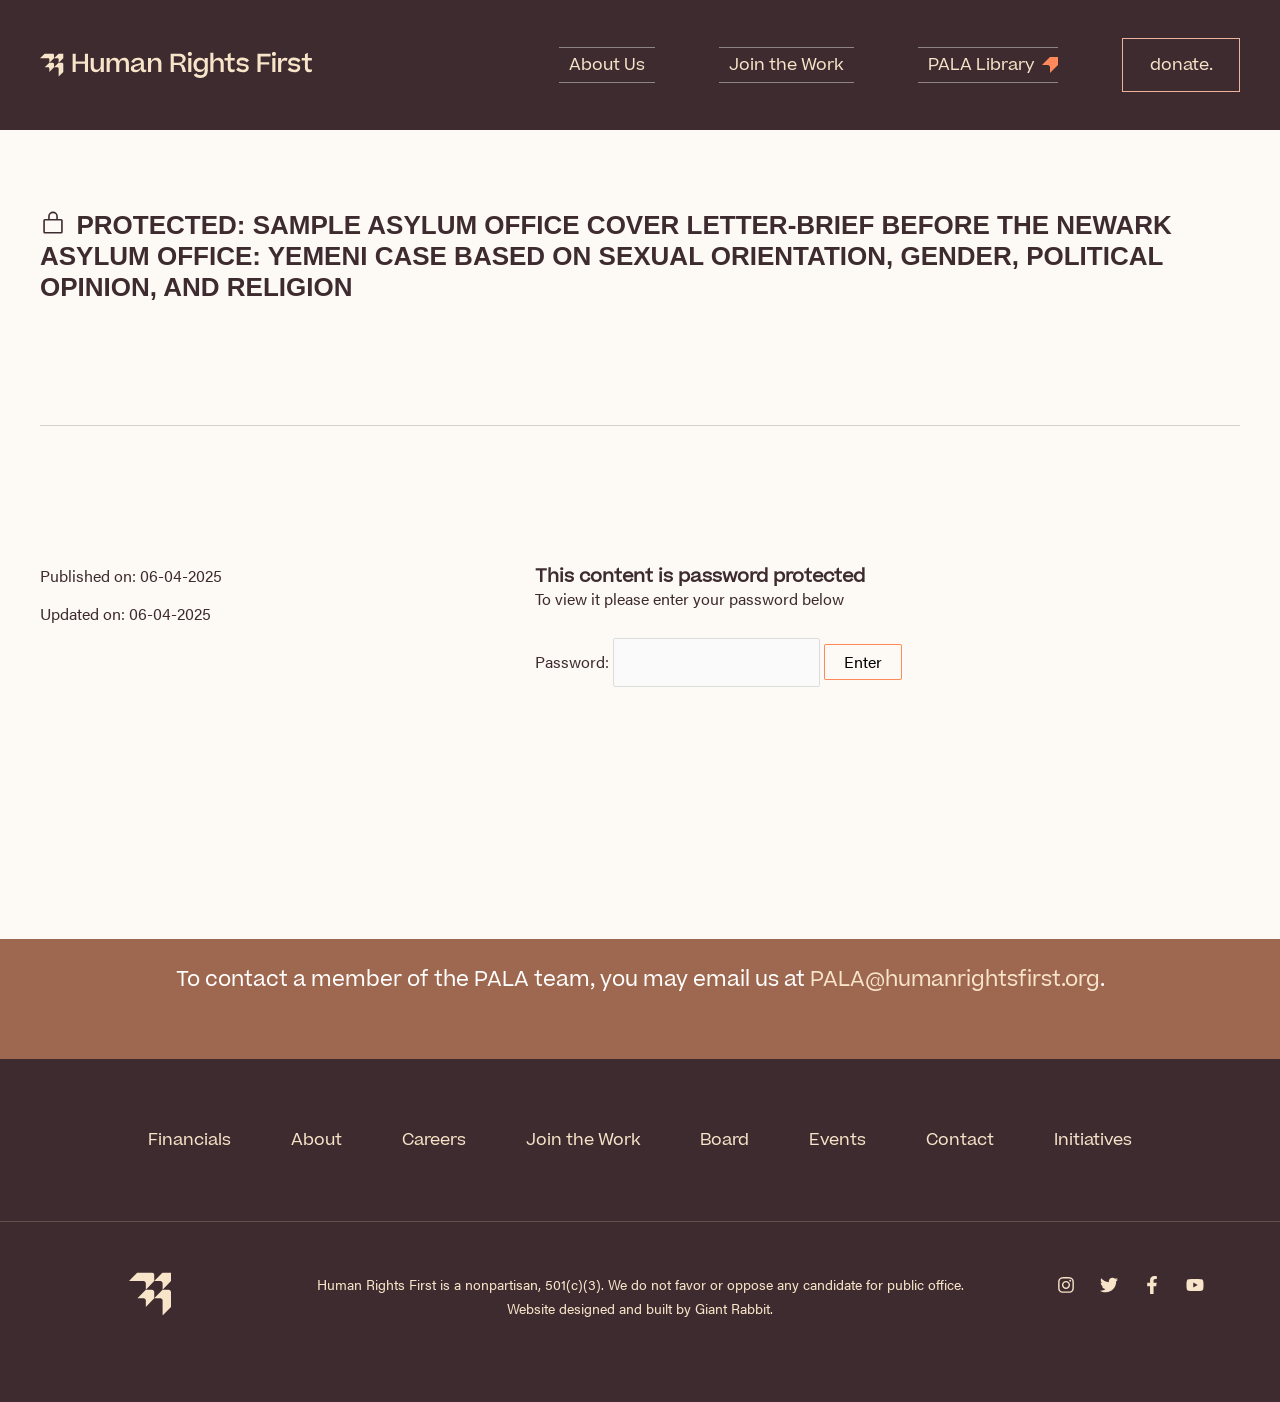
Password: (677, 661)
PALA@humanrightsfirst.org (954, 979)
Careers (434, 1140)
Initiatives (1094, 1140)
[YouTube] (1195, 1285)
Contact (961, 1140)
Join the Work (790, 65)
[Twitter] (1109, 1285)
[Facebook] (1152, 1285)
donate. (1174, 65)
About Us (631, 65)
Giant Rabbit (732, 1308)
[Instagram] (1066, 1285)
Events (838, 1140)
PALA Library (965, 65)
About (316, 1140)
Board (725, 1140)
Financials (189, 1140)
